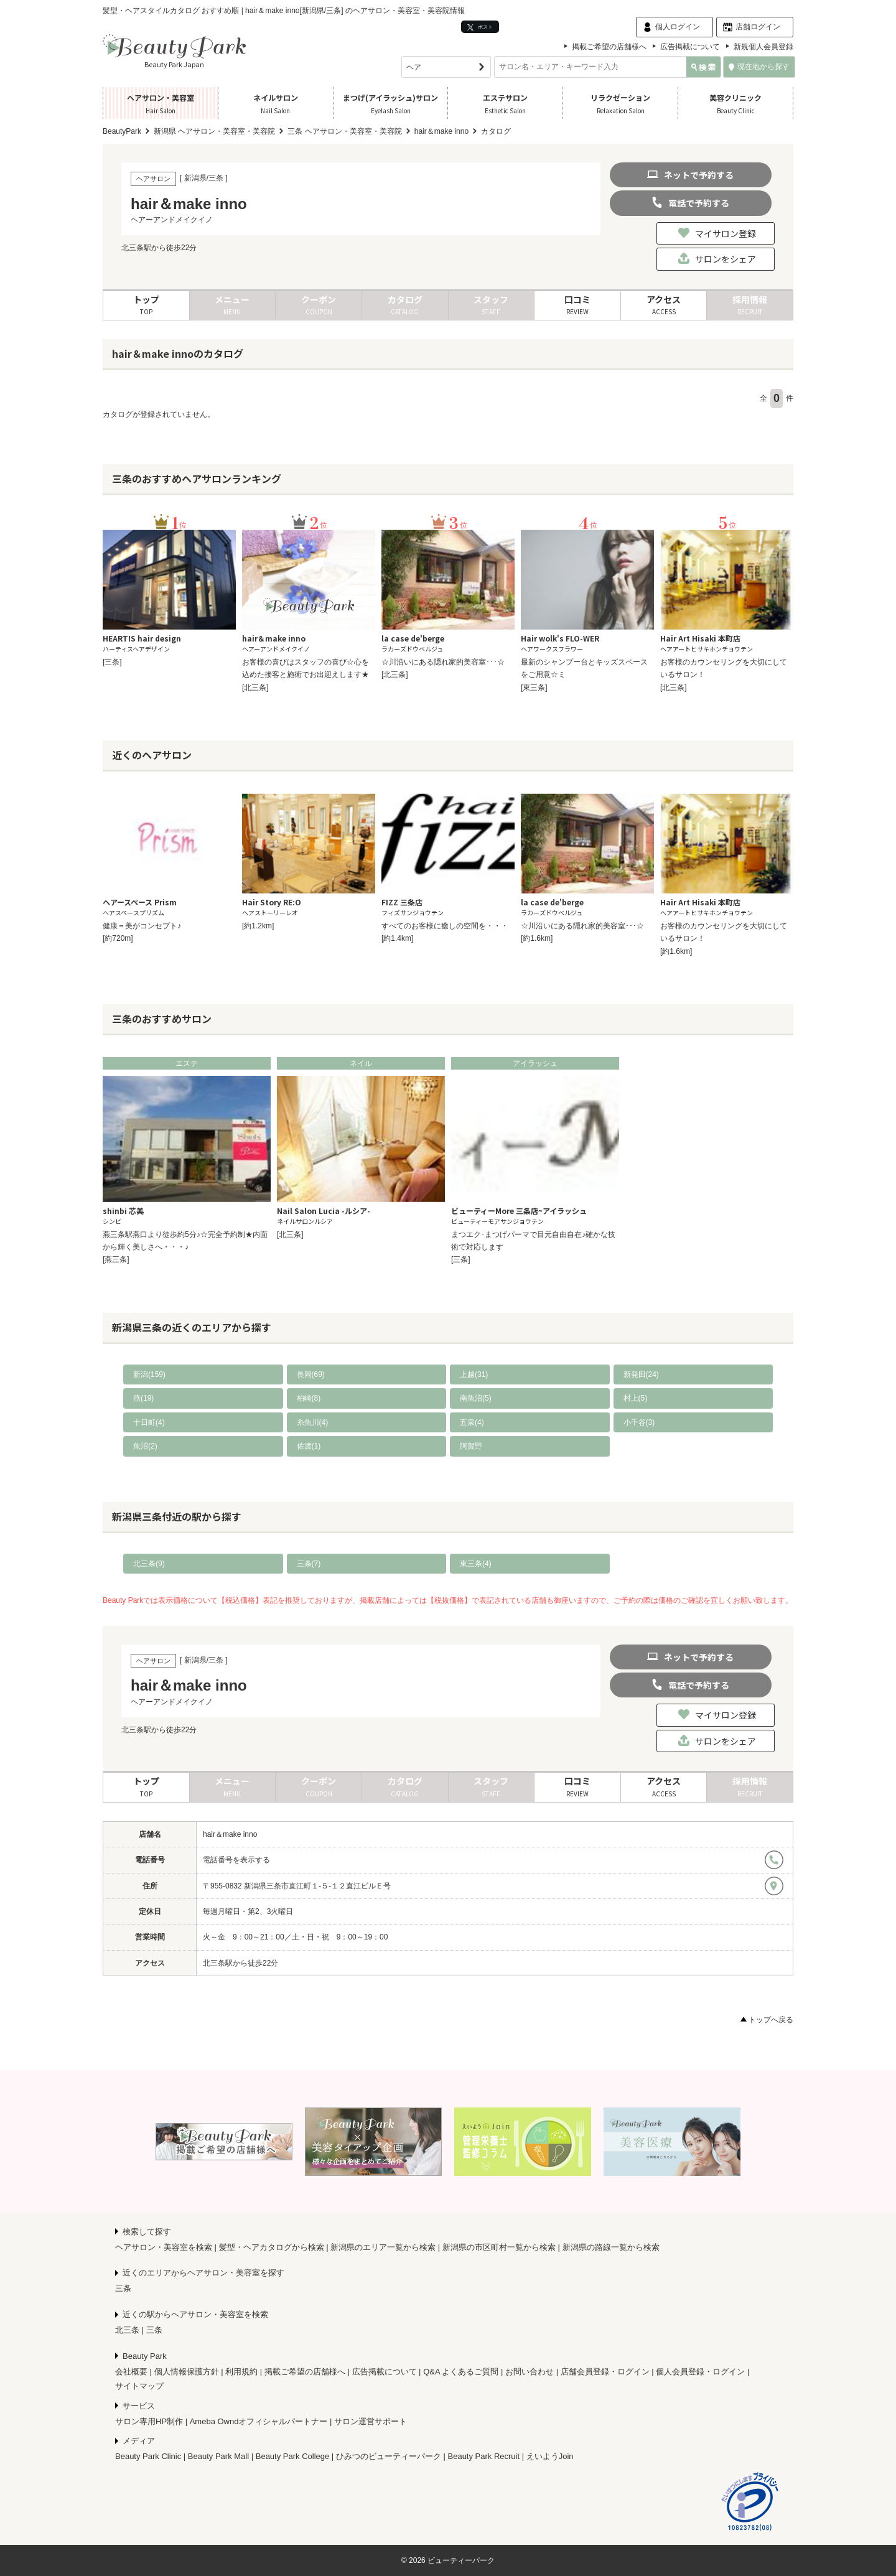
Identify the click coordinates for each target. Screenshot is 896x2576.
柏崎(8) (309, 1398)
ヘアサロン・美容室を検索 (163, 2247)
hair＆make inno (230, 1834)
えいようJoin (550, 2456)
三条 (123, 2288)
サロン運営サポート (370, 2421)
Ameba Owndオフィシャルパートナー (259, 2421)
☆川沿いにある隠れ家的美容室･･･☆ (443, 662)
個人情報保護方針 (186, 2371)
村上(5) (635, 1398)
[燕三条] (116, 1259)
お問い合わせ (529, 2371)
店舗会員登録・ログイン (605, 2371)
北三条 (127, 2330)
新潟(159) (149, 1374)
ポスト (480, 27)
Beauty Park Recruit (484, 2456)
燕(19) (143, 1398)
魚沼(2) (145, 1446)
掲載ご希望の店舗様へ (609, 46)
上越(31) (474, 1374)
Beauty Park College (293, 2456)
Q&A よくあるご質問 (460, 2371)
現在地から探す (759, 66)
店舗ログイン (757, 26)
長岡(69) (311, 1374)
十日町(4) (149, 1422)
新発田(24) (641, 1374)
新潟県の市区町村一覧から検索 (499, 2247)
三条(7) (309, 1563)
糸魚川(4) (313, 1422)
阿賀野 (471, 1446)
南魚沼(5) (476, 1398)
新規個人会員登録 (763, 46)
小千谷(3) (639, 1422)
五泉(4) (472, 1422)
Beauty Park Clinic (148, 2456)
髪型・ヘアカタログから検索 (271, 2247)
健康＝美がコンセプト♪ (142, 926)
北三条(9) (149, 1563)
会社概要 (131, 2371)
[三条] (112, 662)
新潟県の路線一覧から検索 (611, 2247)
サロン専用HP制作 (149, 2421)
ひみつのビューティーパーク (388, 2456)
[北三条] (255, 687)
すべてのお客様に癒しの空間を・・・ (444, 926)
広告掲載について (690, 46)
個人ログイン (677, 26)
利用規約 (241, 2371)
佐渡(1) (309, 1446)
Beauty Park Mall (218, 2456)
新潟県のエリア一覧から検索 (383, 2247)
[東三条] (534, 687)
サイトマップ (139, 2386)
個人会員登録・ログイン (700, 2371)
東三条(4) (476, 1563)
